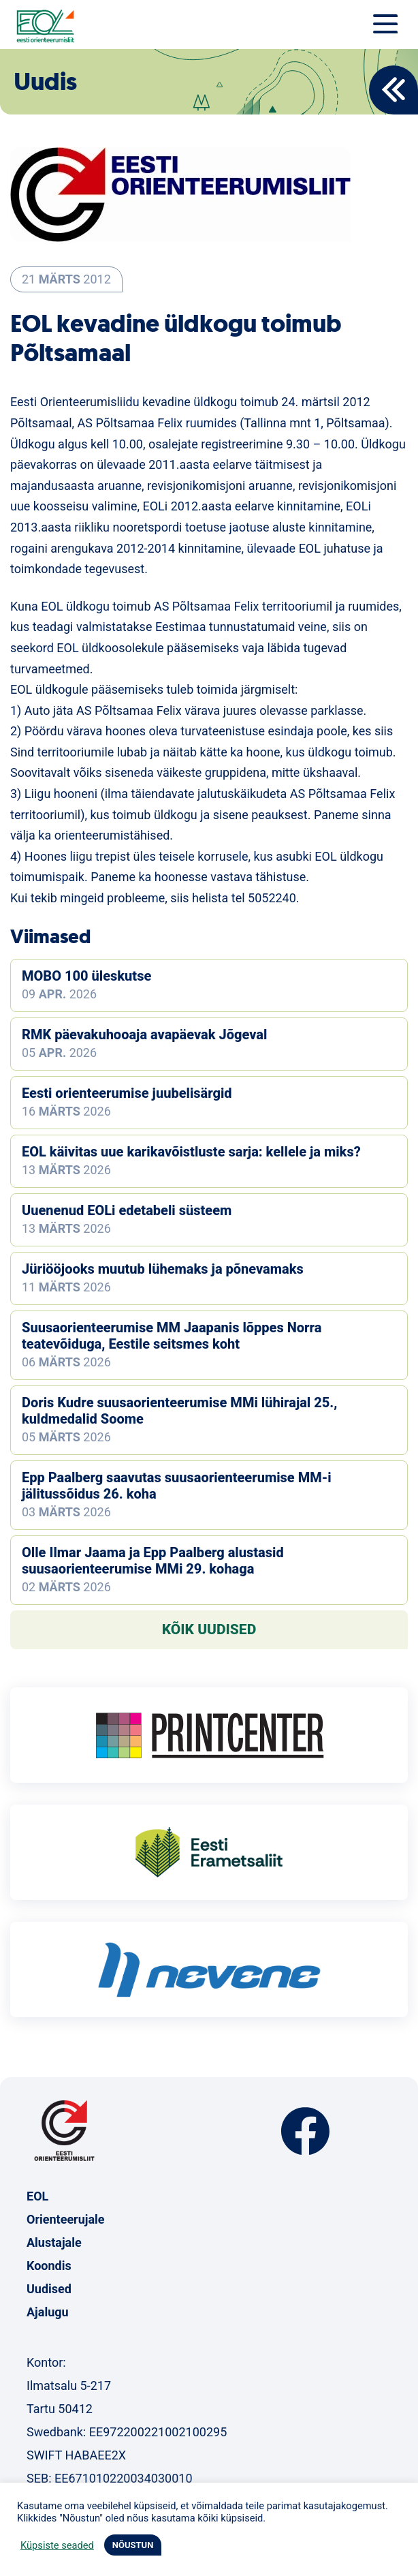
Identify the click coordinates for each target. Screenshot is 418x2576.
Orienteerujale (66, 2219)
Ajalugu (48, 2312)
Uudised (49, 2289)
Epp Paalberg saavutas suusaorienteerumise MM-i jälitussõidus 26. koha (177, 1485)
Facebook (305, 2131)
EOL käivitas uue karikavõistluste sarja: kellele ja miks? (191, 1152)
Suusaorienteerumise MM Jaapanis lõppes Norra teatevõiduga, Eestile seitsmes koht (171, 1335)
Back (393, 89)
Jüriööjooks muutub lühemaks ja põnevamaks (163, 1269)
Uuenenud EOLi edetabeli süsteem (126, 1210)
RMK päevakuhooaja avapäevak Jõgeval (144, 1034)
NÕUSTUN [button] (133, 2545)
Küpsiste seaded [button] (57, 2545)
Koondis (49, 2265)
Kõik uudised (209, 1629)
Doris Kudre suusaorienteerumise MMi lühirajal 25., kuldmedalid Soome (179, 1410)
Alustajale (54, 2242)
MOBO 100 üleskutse (86, 976)
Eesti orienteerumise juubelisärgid (127, 1093)
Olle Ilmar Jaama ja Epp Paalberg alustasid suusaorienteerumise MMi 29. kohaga (153, 1560)
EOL (37, 2196)
